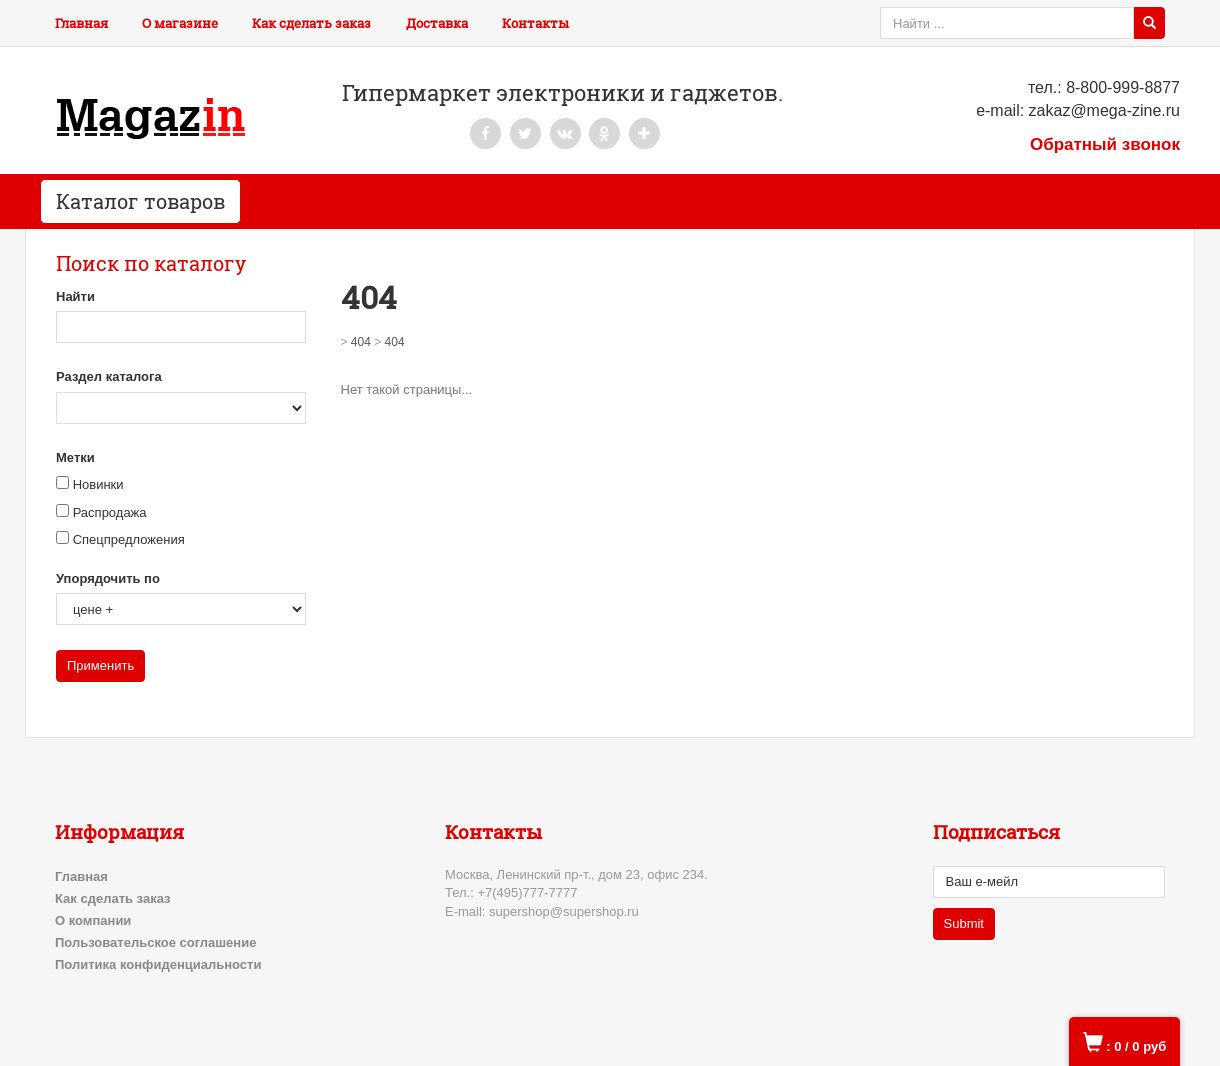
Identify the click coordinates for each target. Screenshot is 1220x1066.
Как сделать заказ (311, 23)
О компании (93, 920)
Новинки (98, 484)
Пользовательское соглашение (155, 942)
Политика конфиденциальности (158, 964)
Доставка (437, 23)
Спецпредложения (129, 539)
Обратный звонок (1105, 144)
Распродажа (110, 512)
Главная (81, 23)
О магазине (180, 23)
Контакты (535, 23)
